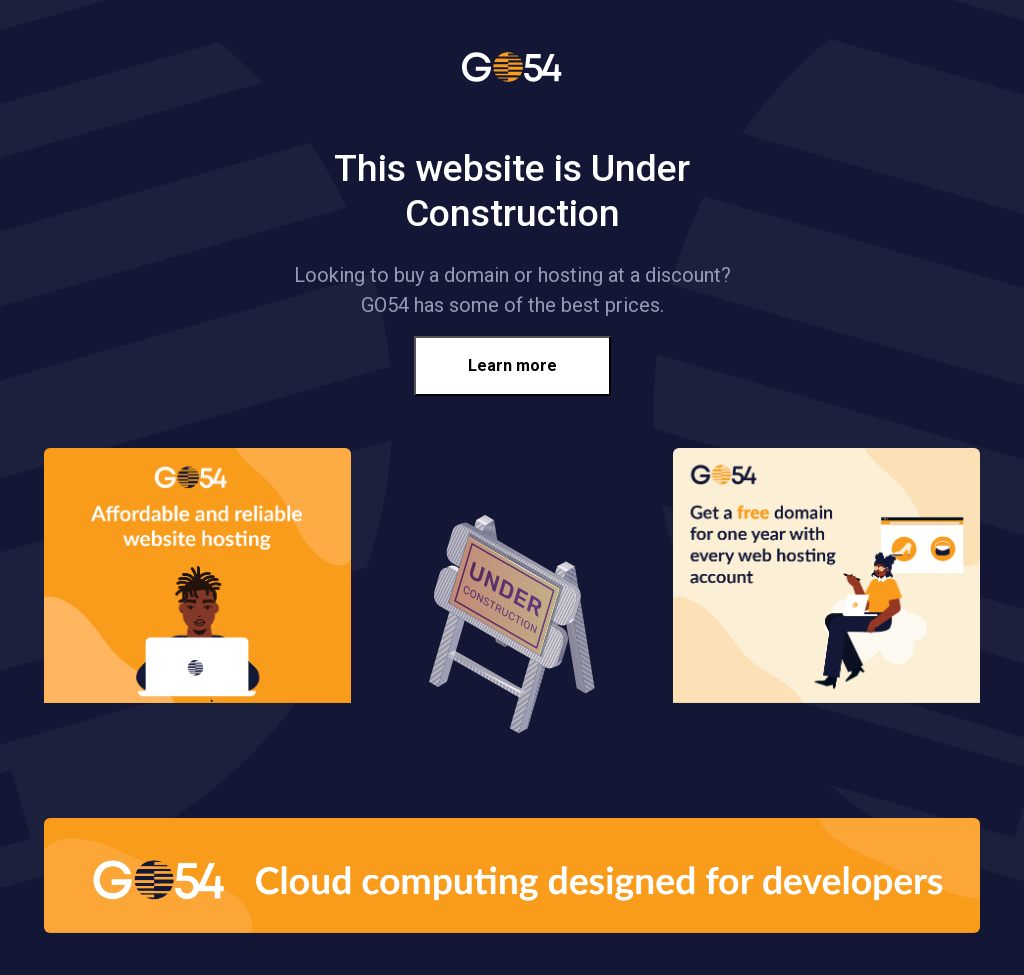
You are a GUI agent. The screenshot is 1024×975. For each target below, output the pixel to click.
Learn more (512, 365)
